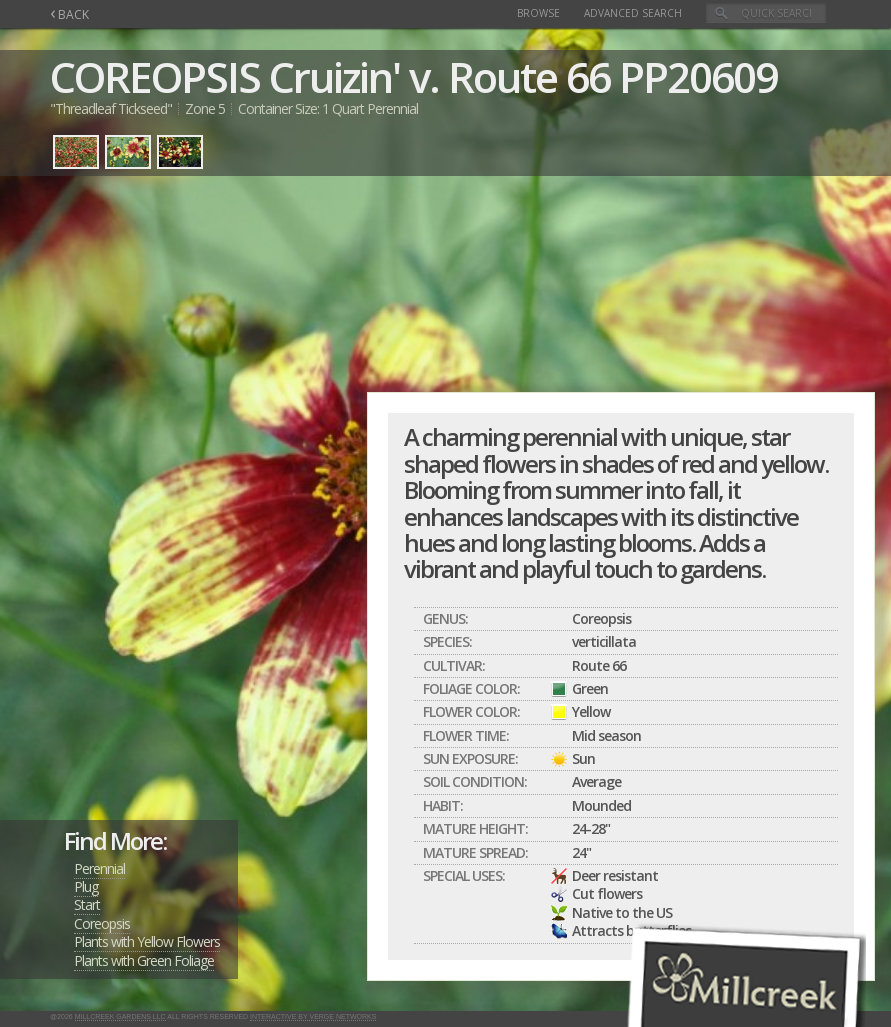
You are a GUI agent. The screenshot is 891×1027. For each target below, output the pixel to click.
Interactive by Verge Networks (313, 1016)
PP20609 (698, 76)
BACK (69, 14)
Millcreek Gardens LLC (120, 1016)
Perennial (99, 868)
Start (87, 904)
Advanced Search (633, 13)
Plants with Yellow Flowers (147, 941)
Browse (538, 13)
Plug (86, 886)
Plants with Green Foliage (144, 960)
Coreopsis (102, 923)
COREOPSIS (155, 76)
